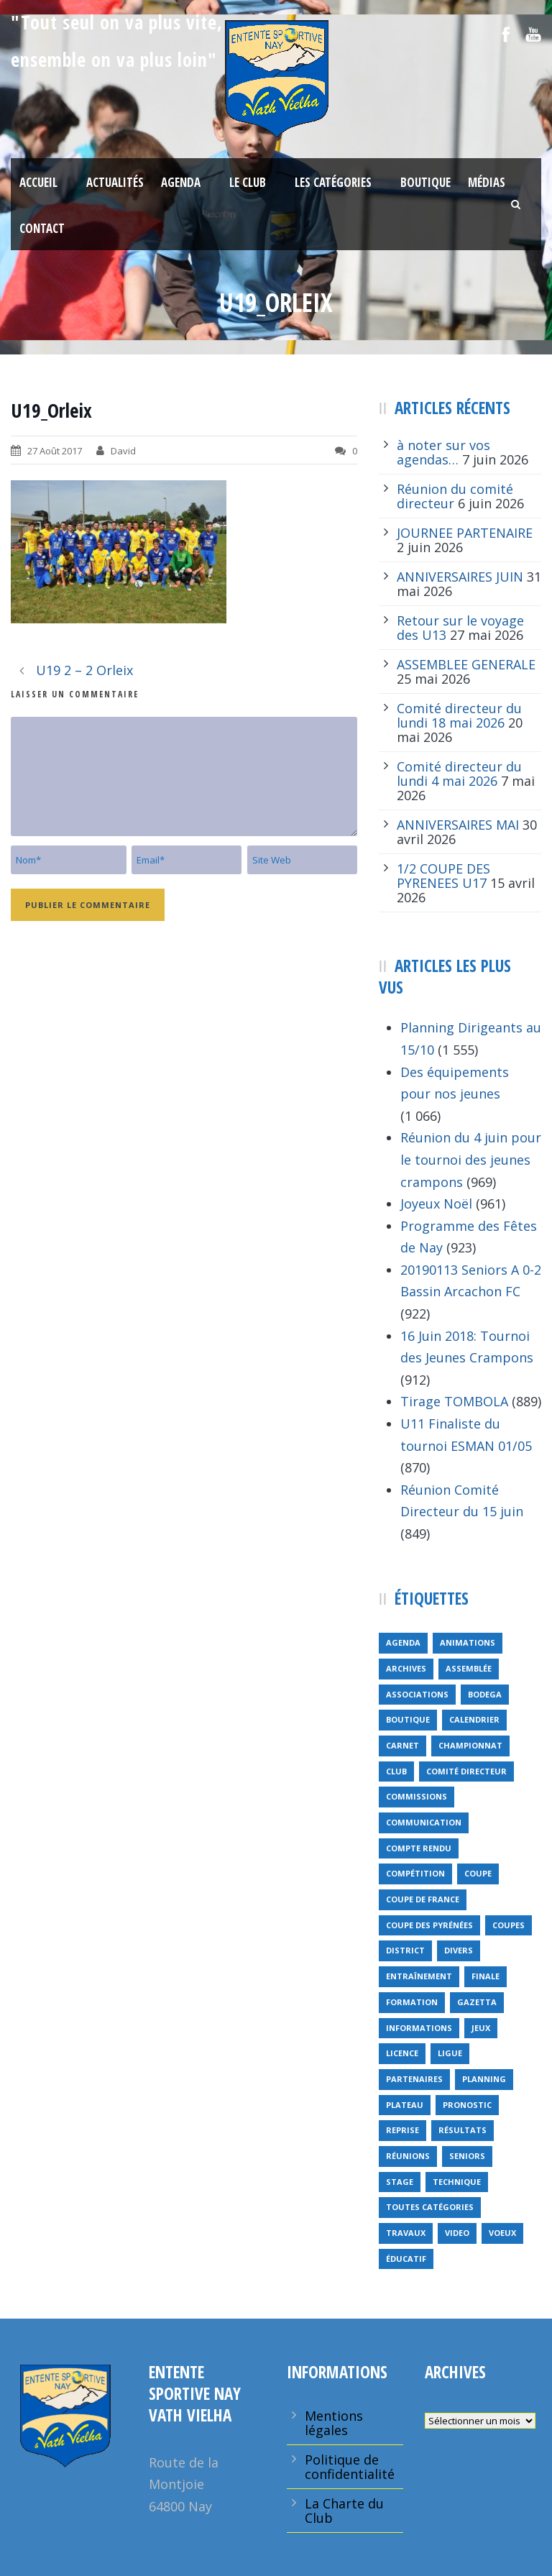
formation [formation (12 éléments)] (412, 2002)
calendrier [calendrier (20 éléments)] (474, 1719)
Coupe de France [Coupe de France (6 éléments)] (422, 1899)
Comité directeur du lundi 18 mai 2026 (459, 715)
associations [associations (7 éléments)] (417, 1694)
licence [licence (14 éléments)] (402, 2053)
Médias (486, 182)
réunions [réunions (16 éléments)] (408, 2155)
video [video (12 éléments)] (457, 2232)
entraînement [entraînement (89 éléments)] (419, 1976)
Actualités (115, 182)
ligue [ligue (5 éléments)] (450, 2053)
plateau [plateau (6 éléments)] (404, 2104)
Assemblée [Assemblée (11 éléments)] (469, 1668)
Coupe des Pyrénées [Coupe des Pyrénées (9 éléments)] (429, 1925)
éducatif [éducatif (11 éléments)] (406, 2258)
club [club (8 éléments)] (396, 1771)
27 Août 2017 (54, 450)
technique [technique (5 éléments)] (457, 2181)
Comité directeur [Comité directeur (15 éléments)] (466, 1771)
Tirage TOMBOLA (454, 1401)
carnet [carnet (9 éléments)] (402, 1745)
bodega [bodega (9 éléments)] (485, 1694)
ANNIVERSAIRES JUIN (460, 576)
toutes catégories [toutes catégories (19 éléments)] (430, 2206)
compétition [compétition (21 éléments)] (415, 1873)
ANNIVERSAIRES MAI (458, 824)
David (123, 450)
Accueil (38, 182)
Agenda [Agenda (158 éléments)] (403, 1642)
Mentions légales (334, 2423)
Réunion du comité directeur (455, 496)
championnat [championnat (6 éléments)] (470, 1745)
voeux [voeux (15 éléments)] (502, 2232)
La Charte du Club (344, 2510)
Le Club (247, 182)
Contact (42, 228)
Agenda (181, 182)
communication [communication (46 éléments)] (423, 1822)
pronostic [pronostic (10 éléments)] (467, 2104)
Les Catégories (333, 182)
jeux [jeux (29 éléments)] (481, 2027)
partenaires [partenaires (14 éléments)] (414, 2078)
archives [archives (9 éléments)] (406, 1668)
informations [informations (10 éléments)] (419, 2027)
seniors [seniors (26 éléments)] (467, 2155)
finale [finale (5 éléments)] (486, 1976)
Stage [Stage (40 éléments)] (399, 2181)
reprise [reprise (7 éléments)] (402, 2129)
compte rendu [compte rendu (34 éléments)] (418, 1848)
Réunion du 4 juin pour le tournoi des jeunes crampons (470, 1159)
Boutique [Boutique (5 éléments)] (408, 1719)
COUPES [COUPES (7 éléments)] (508, 1925)
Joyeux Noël (436, 1203)
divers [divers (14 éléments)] (458, 1950)
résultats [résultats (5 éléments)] (462, 2129)
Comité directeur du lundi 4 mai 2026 (459, 773)
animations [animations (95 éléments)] (467, 1642)
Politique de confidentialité (350, 2467)
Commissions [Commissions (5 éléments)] (416, 1796)
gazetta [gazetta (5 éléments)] (477, 2002)
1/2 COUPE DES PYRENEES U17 (443, 875)
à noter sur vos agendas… (443, 452)
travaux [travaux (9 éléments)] (406, 2232)
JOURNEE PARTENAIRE (465, 532)
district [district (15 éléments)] (405, 1950)
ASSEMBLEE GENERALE (466, 664)
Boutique (425, 182)
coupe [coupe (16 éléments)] (478, 1873)
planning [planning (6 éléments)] (484, 2078)
